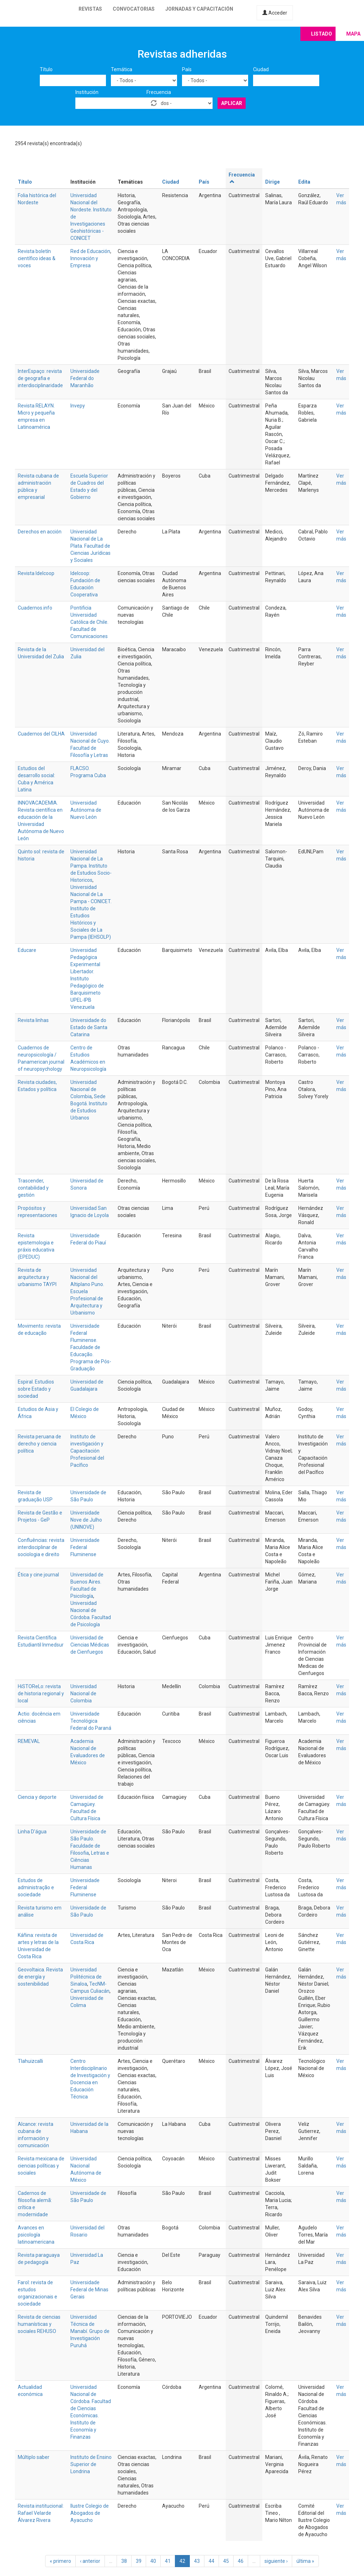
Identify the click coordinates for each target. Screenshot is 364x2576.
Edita (304, 182)
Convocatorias (134, 9)
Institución (86, 92)
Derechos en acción (39, 531)
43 (197, 2561)
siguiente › (276, 2561)
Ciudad (261, 69)
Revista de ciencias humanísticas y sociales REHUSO (39, 2324)
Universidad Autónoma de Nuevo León (85, 810)
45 (226, 2561)
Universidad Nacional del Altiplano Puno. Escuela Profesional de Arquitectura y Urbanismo (87, 1291)
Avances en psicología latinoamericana (36, 2235)
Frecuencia (158, 92)
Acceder (274, 13)
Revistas (90, 9)
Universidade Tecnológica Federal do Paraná (90, 1721)
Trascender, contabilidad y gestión (33, 1188)
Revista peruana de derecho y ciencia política (39, 1444)
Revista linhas (33, 1020)
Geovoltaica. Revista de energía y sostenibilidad (40, 1977)
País (187, 69)
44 (211, 2561)
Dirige (272, 182)
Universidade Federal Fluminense (85, 1547)
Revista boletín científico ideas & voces (36, 258)
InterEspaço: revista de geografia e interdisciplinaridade (40, 378)
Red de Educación (90, 251)
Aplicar (231, 103)
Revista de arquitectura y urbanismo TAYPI (37, 1277)
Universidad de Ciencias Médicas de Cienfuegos (89, 1645)
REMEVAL (29, 1741)
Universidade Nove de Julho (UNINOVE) (86, 1520)
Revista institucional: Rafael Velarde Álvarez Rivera (41, 2513)
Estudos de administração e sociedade (36, 1887)
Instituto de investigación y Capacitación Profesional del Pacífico (87, 1451)
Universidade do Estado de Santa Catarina (88, 1027)
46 (240, 2561)
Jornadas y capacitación (199, 9)
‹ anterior (90, 2561)
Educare (27, 950)
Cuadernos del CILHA (41, 734)
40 (153, 2561)
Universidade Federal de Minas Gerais (89, 2290)
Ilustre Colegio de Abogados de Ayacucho (89, 2513)
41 (168, 2561)
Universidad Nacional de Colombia (83, 1089)
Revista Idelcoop (36, 573)
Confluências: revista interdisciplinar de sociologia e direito (41, 1547)
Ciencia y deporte (37, 1797)
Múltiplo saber (33, 2457)
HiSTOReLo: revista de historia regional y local (41, 1693)
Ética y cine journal (38, 1574)
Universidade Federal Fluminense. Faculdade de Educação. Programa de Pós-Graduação (90, 1347)
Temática (121, 69)
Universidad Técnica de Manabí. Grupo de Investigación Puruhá (89, 2331)
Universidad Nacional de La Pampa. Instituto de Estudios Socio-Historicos (91, 866)
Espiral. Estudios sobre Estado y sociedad (36, 1389)
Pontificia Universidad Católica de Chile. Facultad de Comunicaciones (89, 622)
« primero (60, 2561)
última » (305, 2561)
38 (124, 2561)
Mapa (353, 34)
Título (46, 69)
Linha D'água (32, 1831)
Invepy (77, 406)
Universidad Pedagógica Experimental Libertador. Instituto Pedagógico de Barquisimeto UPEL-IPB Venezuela (87, 978)
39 (138, 2561)
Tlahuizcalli (30, 2061)
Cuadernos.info (35, 608)
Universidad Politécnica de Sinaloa (86, 1977)
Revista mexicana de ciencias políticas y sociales (41, 2166)
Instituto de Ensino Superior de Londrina (91, 2464)
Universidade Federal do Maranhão (85, 378)
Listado (321, 34)
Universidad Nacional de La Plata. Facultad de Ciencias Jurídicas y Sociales (90, 546)
